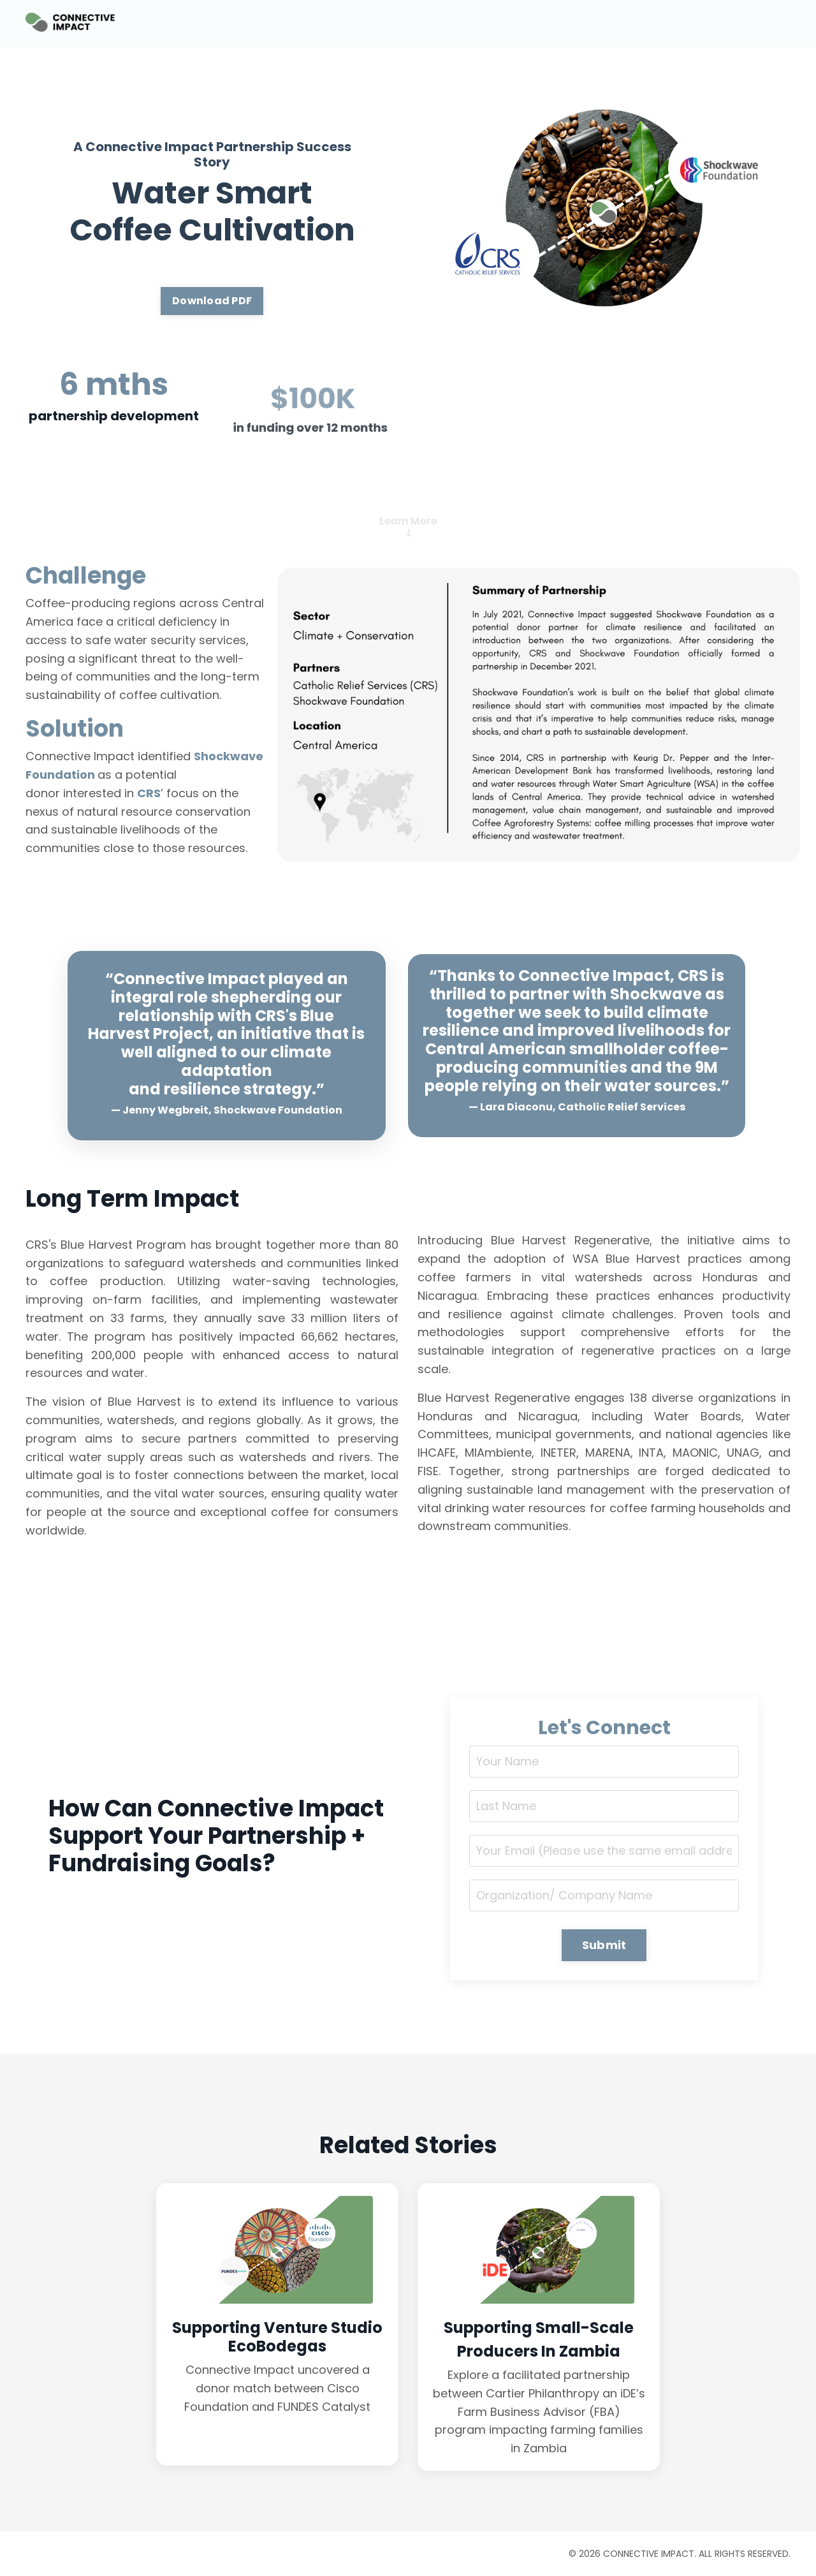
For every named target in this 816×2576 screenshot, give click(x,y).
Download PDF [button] (212, 300)
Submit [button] (604, 1945)
